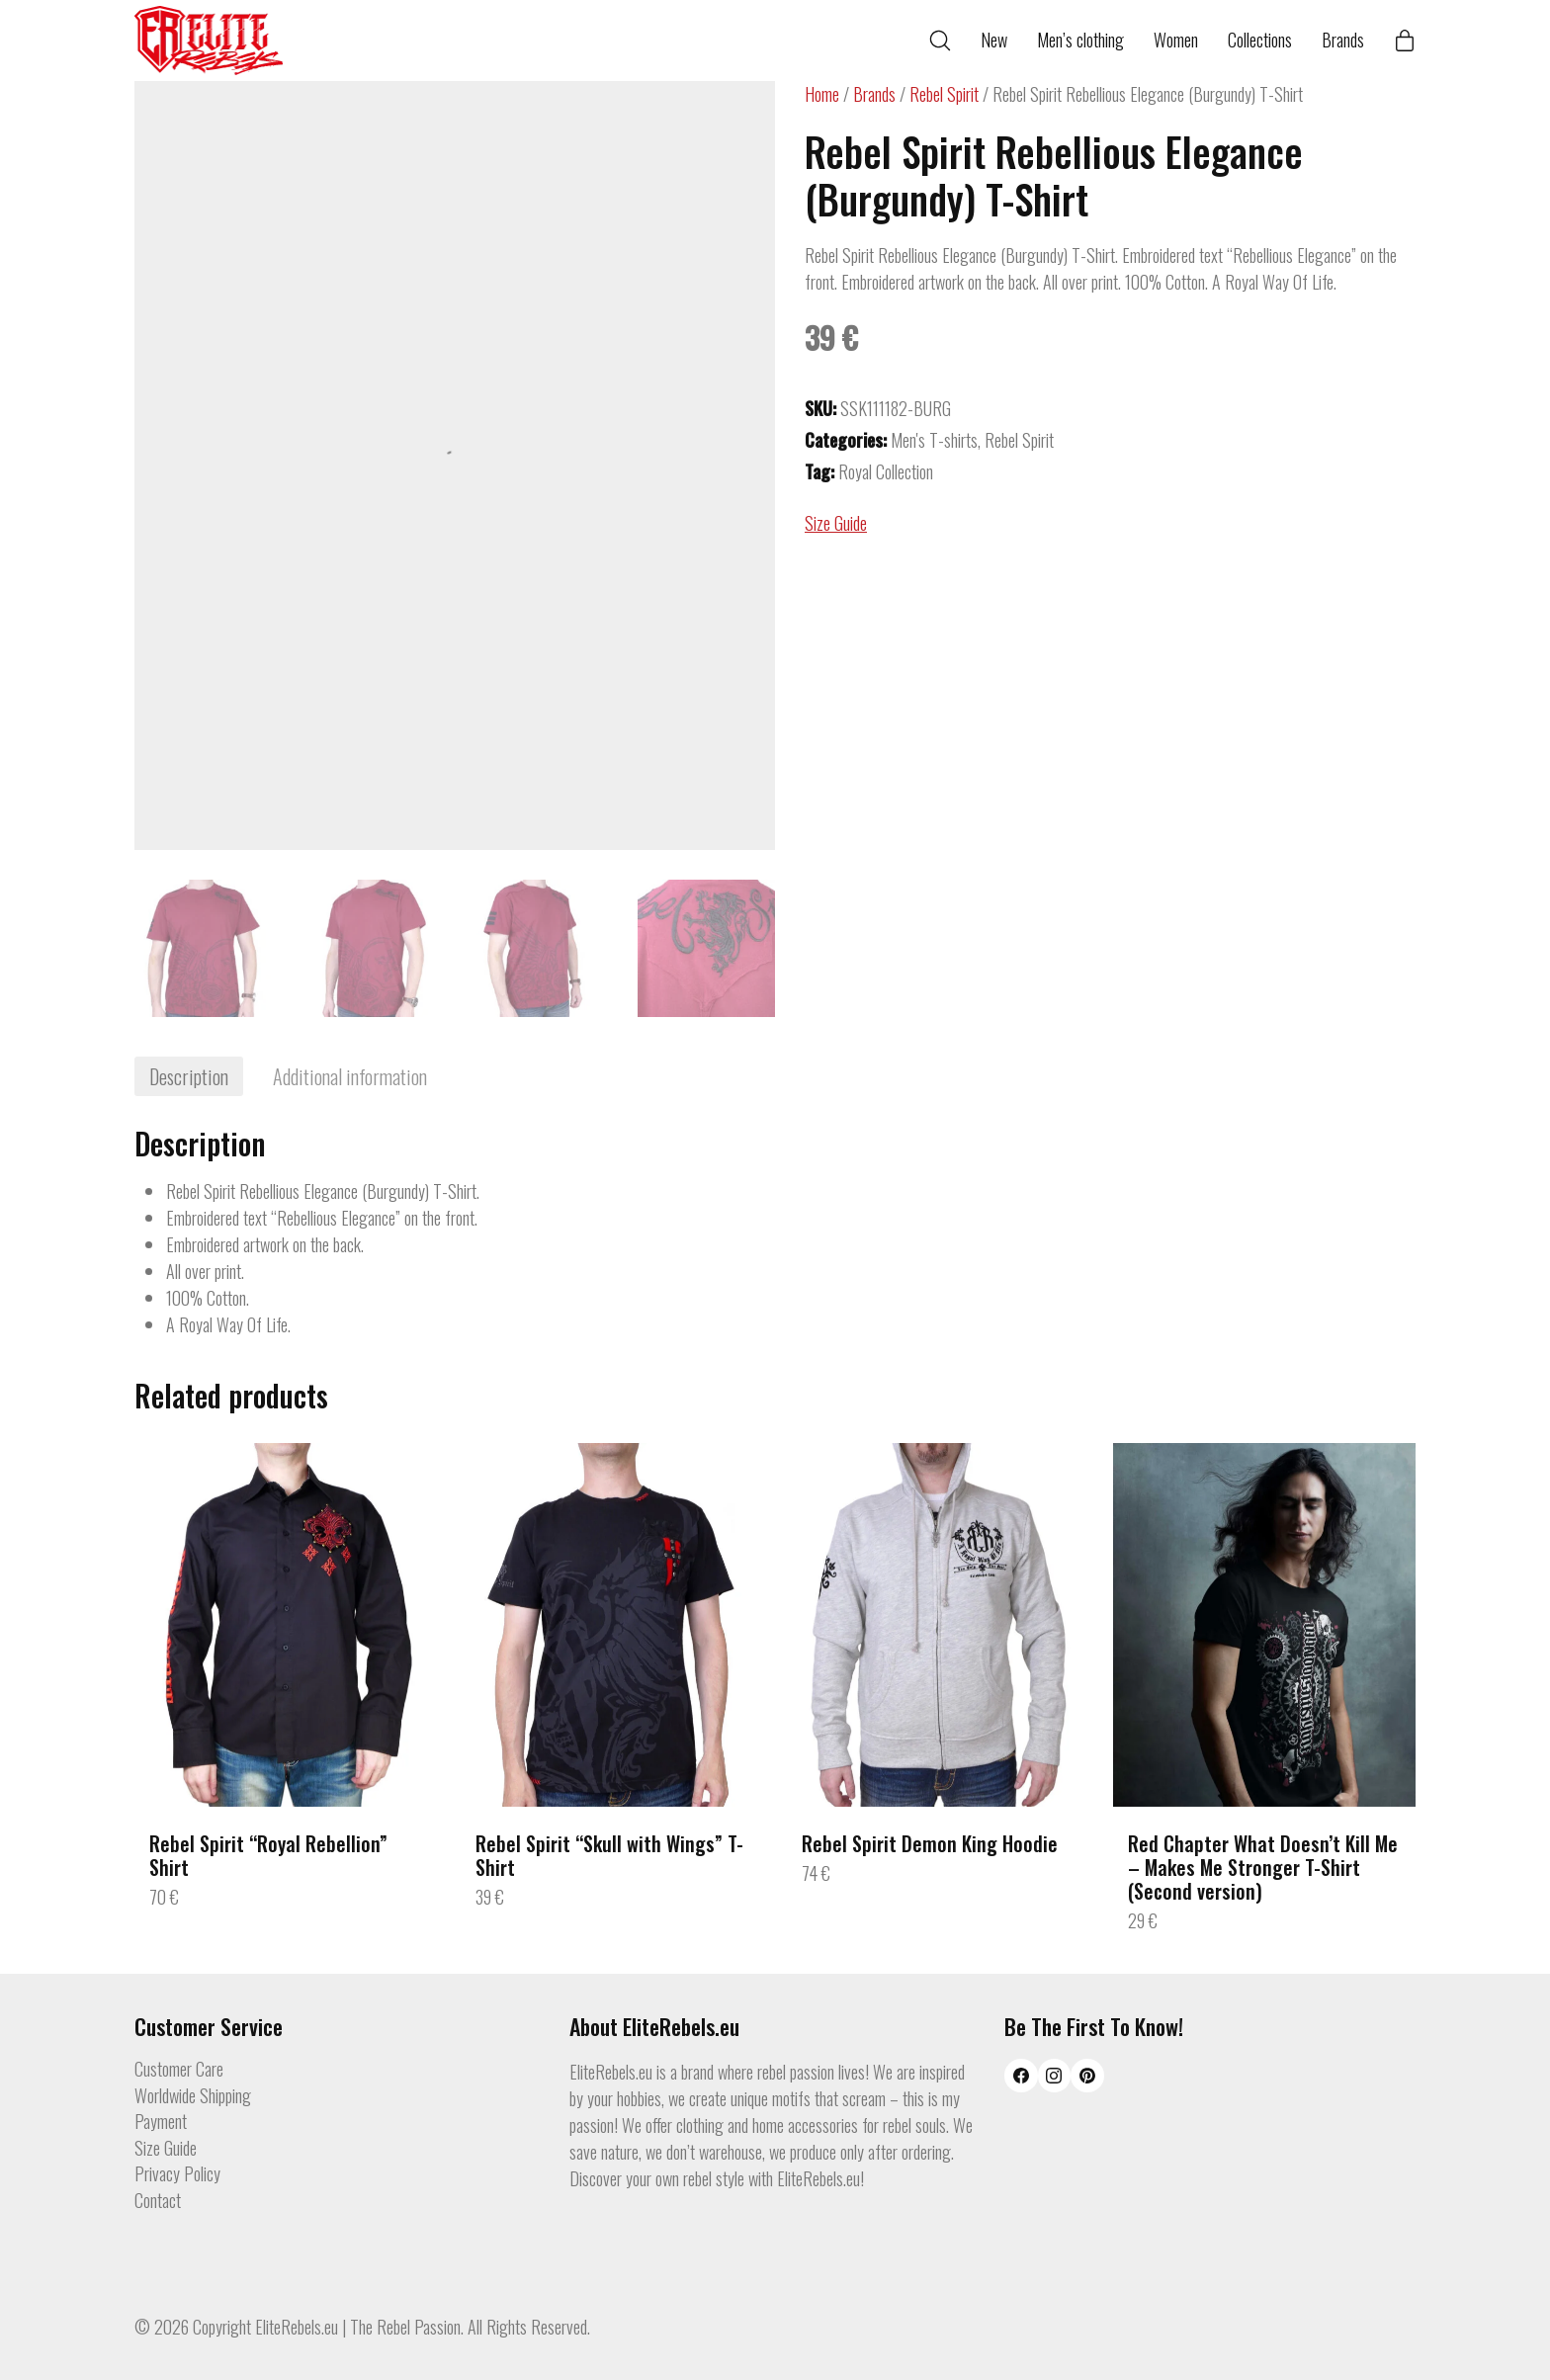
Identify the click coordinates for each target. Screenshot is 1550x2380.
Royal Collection (885, 471)
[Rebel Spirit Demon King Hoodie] (938, 1624)
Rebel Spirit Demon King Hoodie (930, 1843)
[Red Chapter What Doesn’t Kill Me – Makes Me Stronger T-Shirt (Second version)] (1264, 1624)
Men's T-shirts (934, 440)
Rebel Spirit (944, 94)
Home (822, 94)
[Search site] (940, 40)
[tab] (188, 1076)
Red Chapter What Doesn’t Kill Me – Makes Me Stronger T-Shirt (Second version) (1263, 1867)
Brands (874, 94)
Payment (160, 2122)
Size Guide (836, 523)
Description (188, 1076)
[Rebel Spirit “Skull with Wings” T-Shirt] (612, 1624)
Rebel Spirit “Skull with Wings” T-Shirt (609, 1855)
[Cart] (1405, 41)
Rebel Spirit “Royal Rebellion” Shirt (268, 1855)
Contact (157, 2201)
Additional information (350, 1076)
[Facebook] (1021, 2075)
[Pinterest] (1087, 2075)
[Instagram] (1055, 2075)
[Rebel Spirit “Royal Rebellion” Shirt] (285, 1624)
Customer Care (178, 2070)
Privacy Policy (177, 2174)
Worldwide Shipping (192, 2096)
